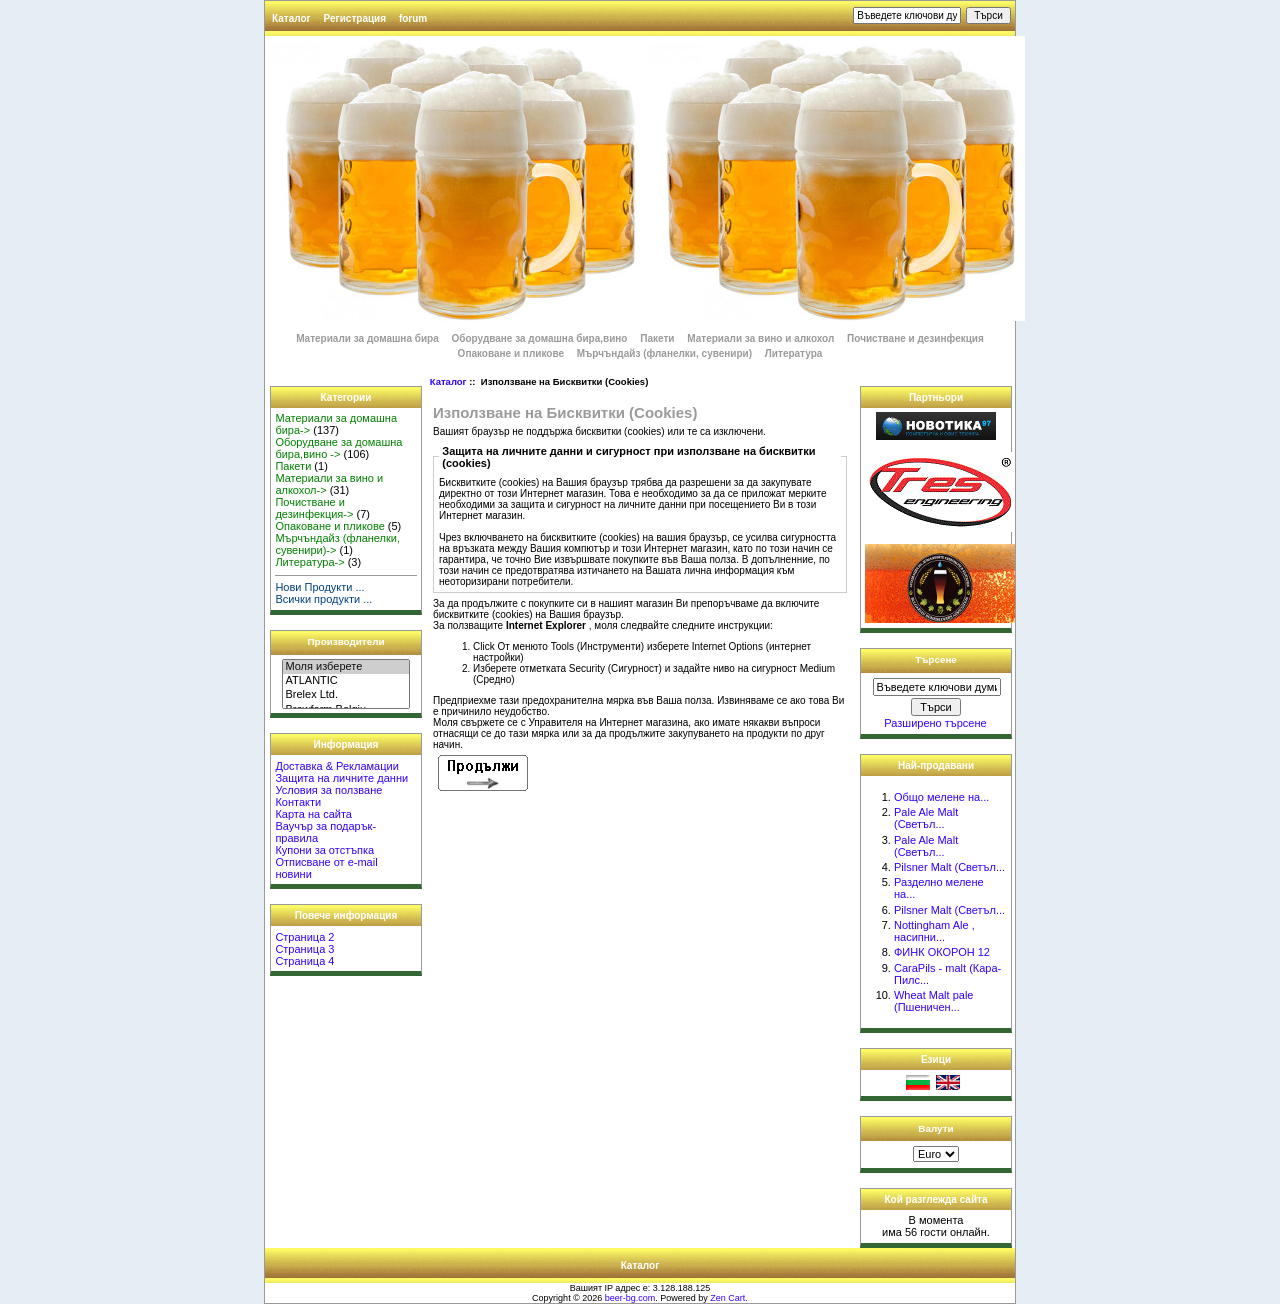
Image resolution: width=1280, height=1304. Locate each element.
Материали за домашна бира (367, 338)
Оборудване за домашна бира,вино (541, 338)
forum (413, 18)
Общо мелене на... (941, 797)
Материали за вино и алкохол (760, 338)
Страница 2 (304, 937)
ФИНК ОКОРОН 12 (942, 952)
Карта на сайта (313, 814)
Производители (346, 641)
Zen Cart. (729, 1298)
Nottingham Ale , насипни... (934, 931)
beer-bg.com (630, 1298)
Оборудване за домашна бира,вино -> (338, 448)
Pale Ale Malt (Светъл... (926, 818)
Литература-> (309, 562)
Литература (794, 353)
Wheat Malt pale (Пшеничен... (933, 1001)
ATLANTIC (345, 681)
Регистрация (355, 18)
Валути (935, 1128)
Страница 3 (304, 949)
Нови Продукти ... (319, 587)
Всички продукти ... (323, 599)
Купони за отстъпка (324, 850)
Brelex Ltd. (345, 695)
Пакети (657, 338)
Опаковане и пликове (511, 353)
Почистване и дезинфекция (915, 338)
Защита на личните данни (341, 778)
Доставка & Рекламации (336, 766)
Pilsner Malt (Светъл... (949, 867)
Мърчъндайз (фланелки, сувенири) (664, 353)
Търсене (936, 659)
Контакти (298, 802)
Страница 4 (304, 961)
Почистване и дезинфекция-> (314, 508)
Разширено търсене (935, 723)
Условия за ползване (328, 790)
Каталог (291, 18)
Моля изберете (345, 667)
